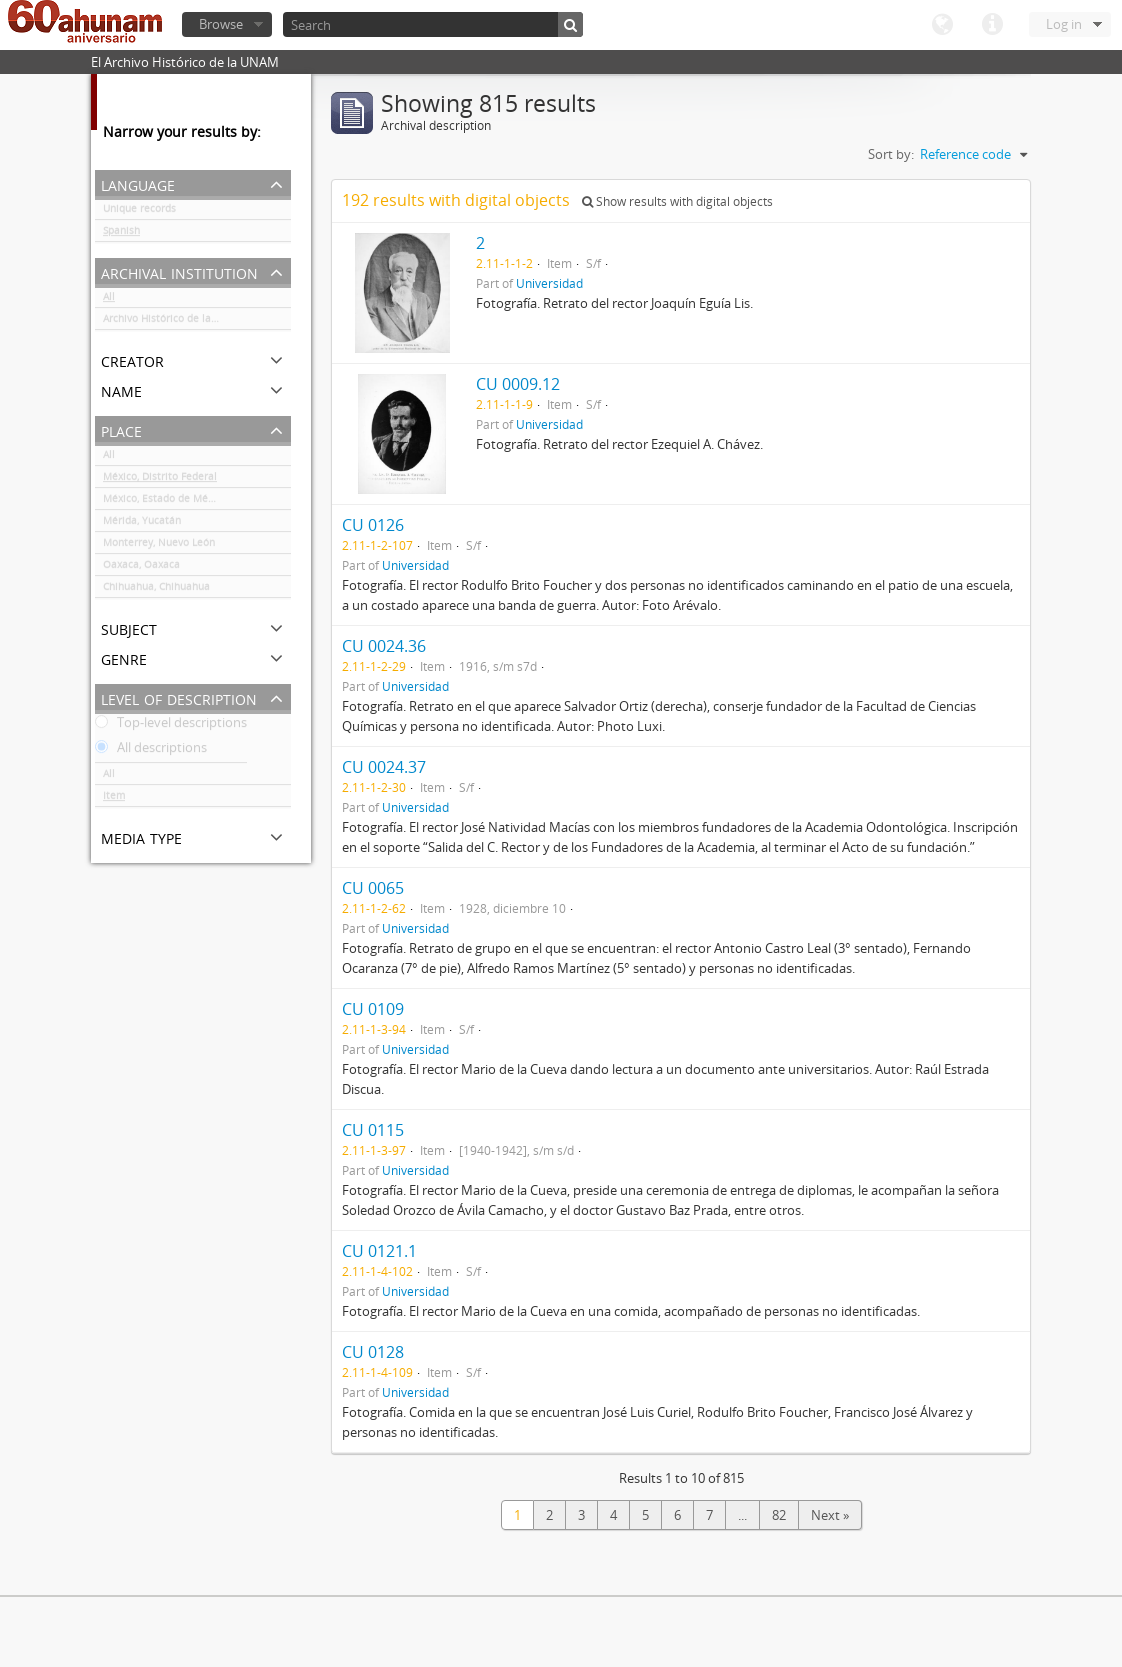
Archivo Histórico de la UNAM (173, 322)
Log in (1064, 24)
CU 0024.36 (384, 646)
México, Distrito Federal (160, 480)
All (109, 300)
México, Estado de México (165, 502)
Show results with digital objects (677, 201)
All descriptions (151, 751)
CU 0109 (373, 1009)
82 (779, 1515)
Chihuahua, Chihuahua (156, 590)
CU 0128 (373, 1352)
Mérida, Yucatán (142, 524)
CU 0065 (373, 888)
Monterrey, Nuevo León (159, 546)
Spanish (121, 234)
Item (114, 799)
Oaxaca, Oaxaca (141, 568)
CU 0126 (373, 525)
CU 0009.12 (518, 384)
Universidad (549, 283)
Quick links (992, 25)
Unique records (139, 212)
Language (942, 25)
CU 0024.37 (384, 767)
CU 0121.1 (379, 1251)
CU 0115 (373, 1130)
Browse (221, 24)
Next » (830, 1515)
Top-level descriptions (171, 726)
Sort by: (891, 154)
